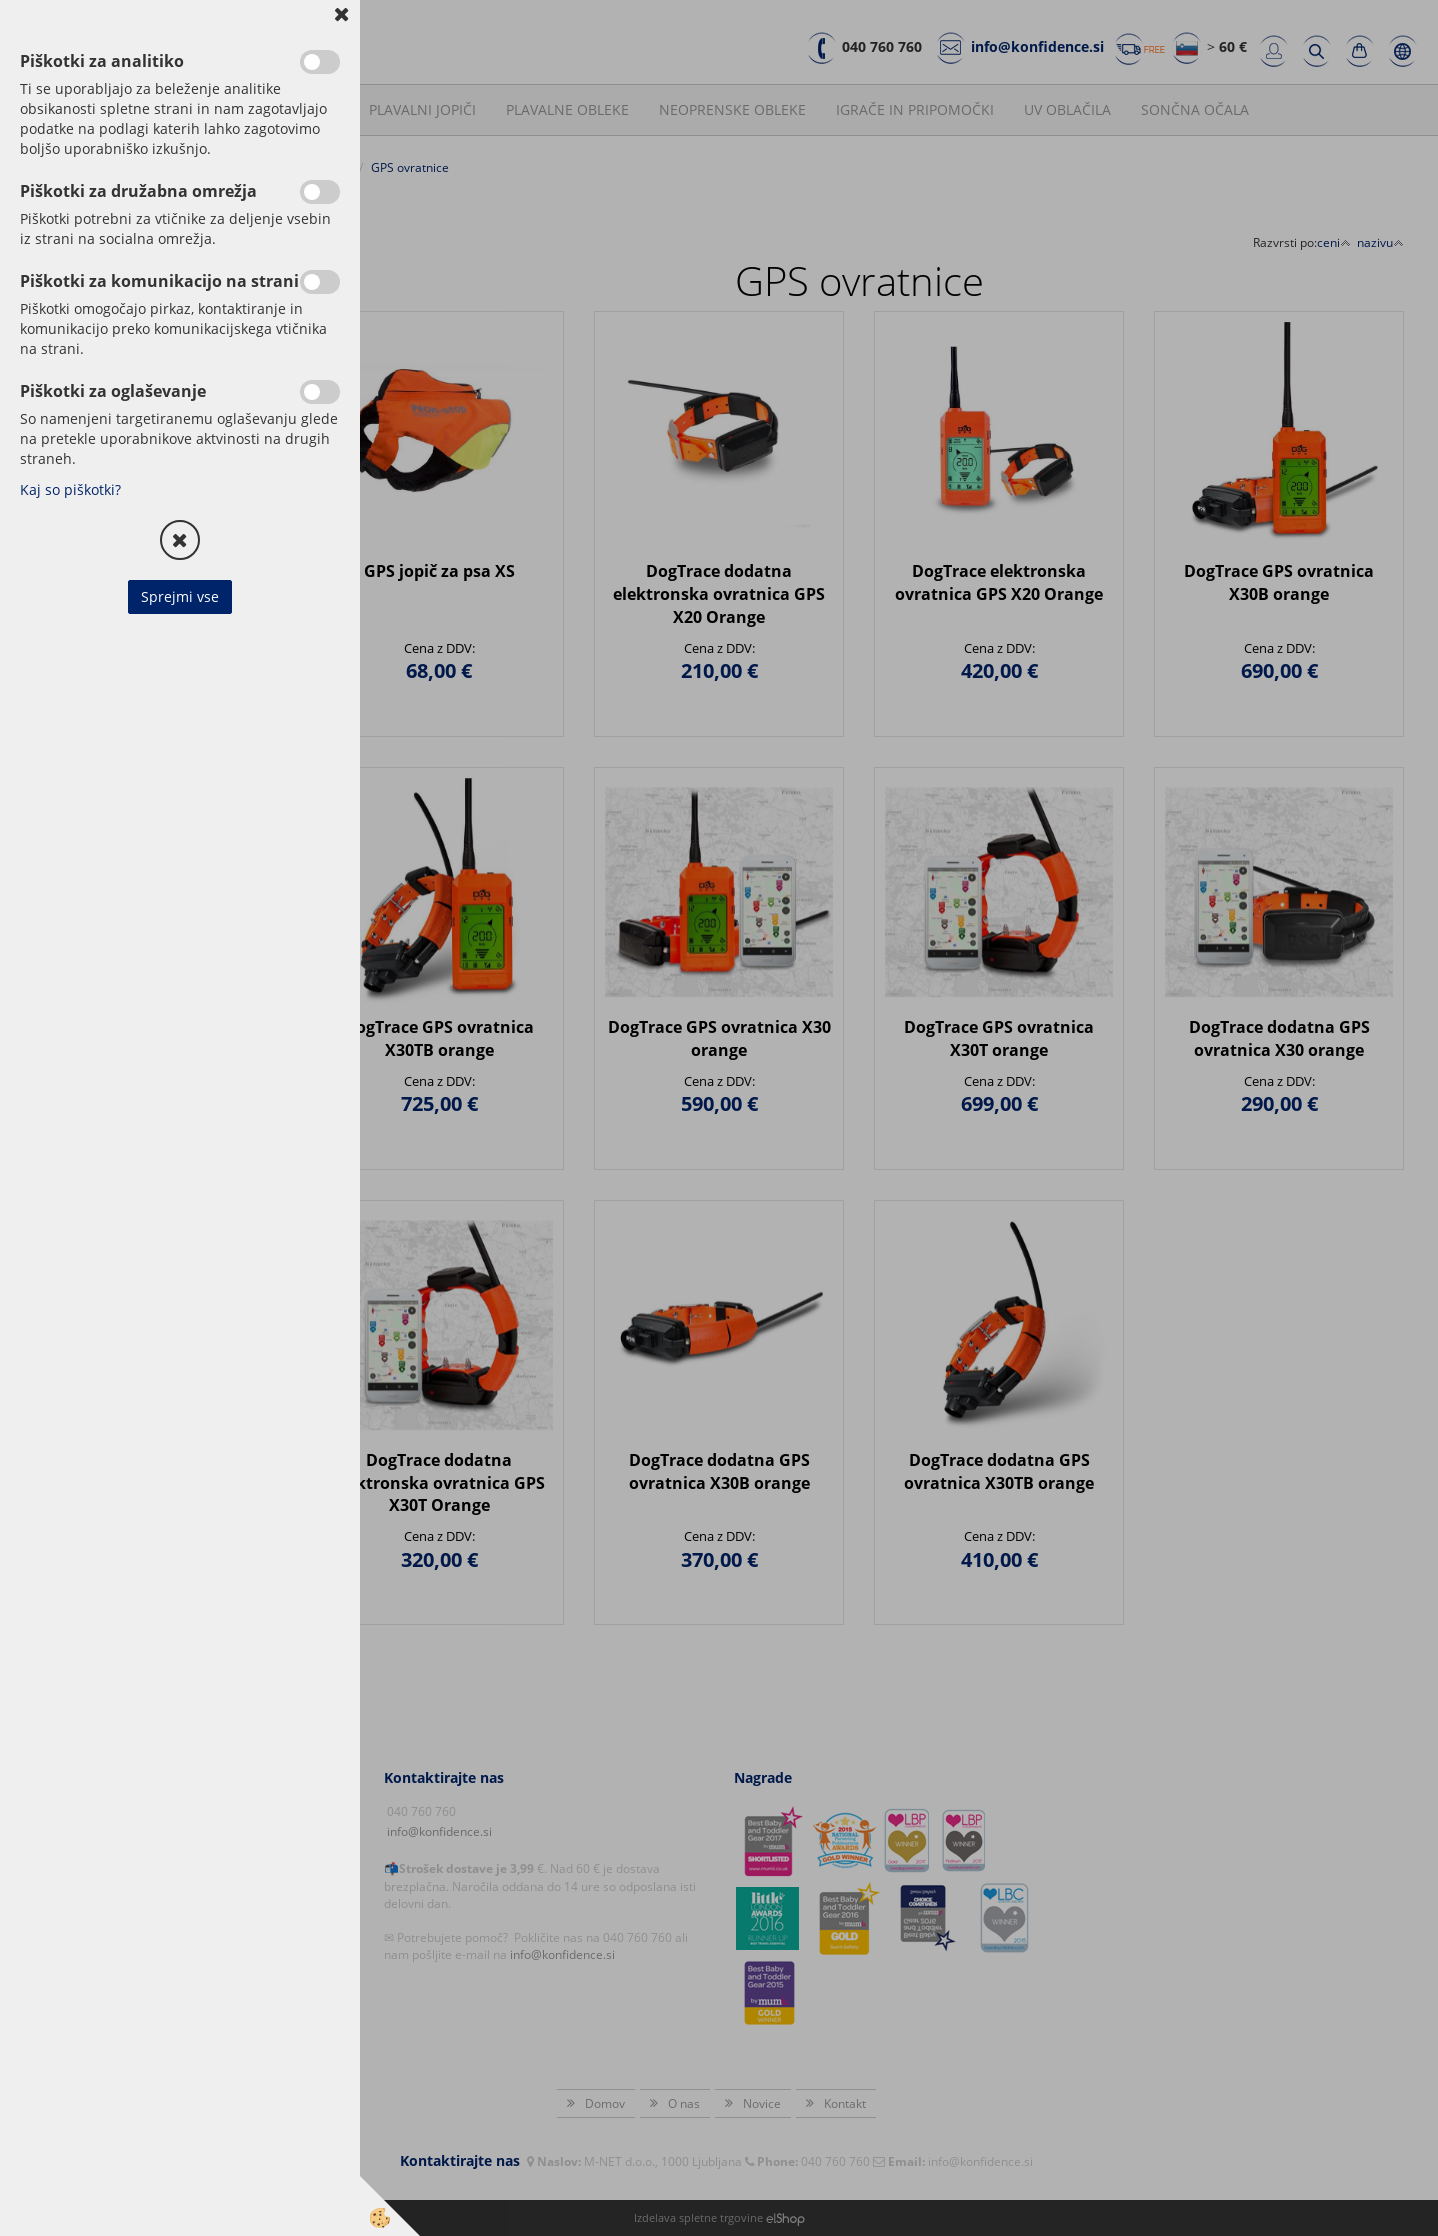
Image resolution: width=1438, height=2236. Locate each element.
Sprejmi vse (180, 596)
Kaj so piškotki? (70, 489)
